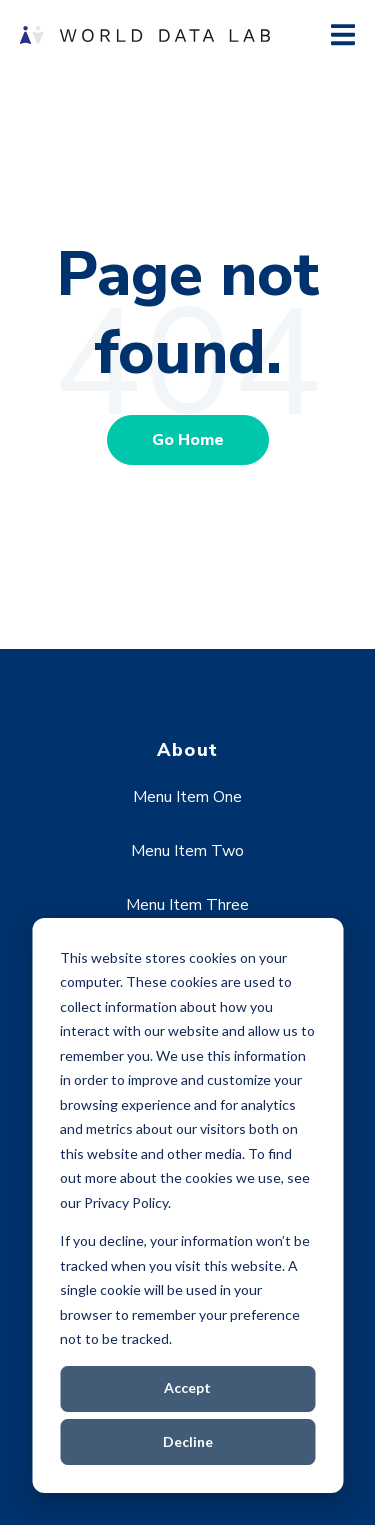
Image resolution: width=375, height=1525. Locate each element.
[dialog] (187, 1205)
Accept (187, 1387)
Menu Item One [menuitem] (187, 797)
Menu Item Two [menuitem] (187, 851)
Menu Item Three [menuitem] (187, 905)
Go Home (188, 440)
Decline (188, 1441)
